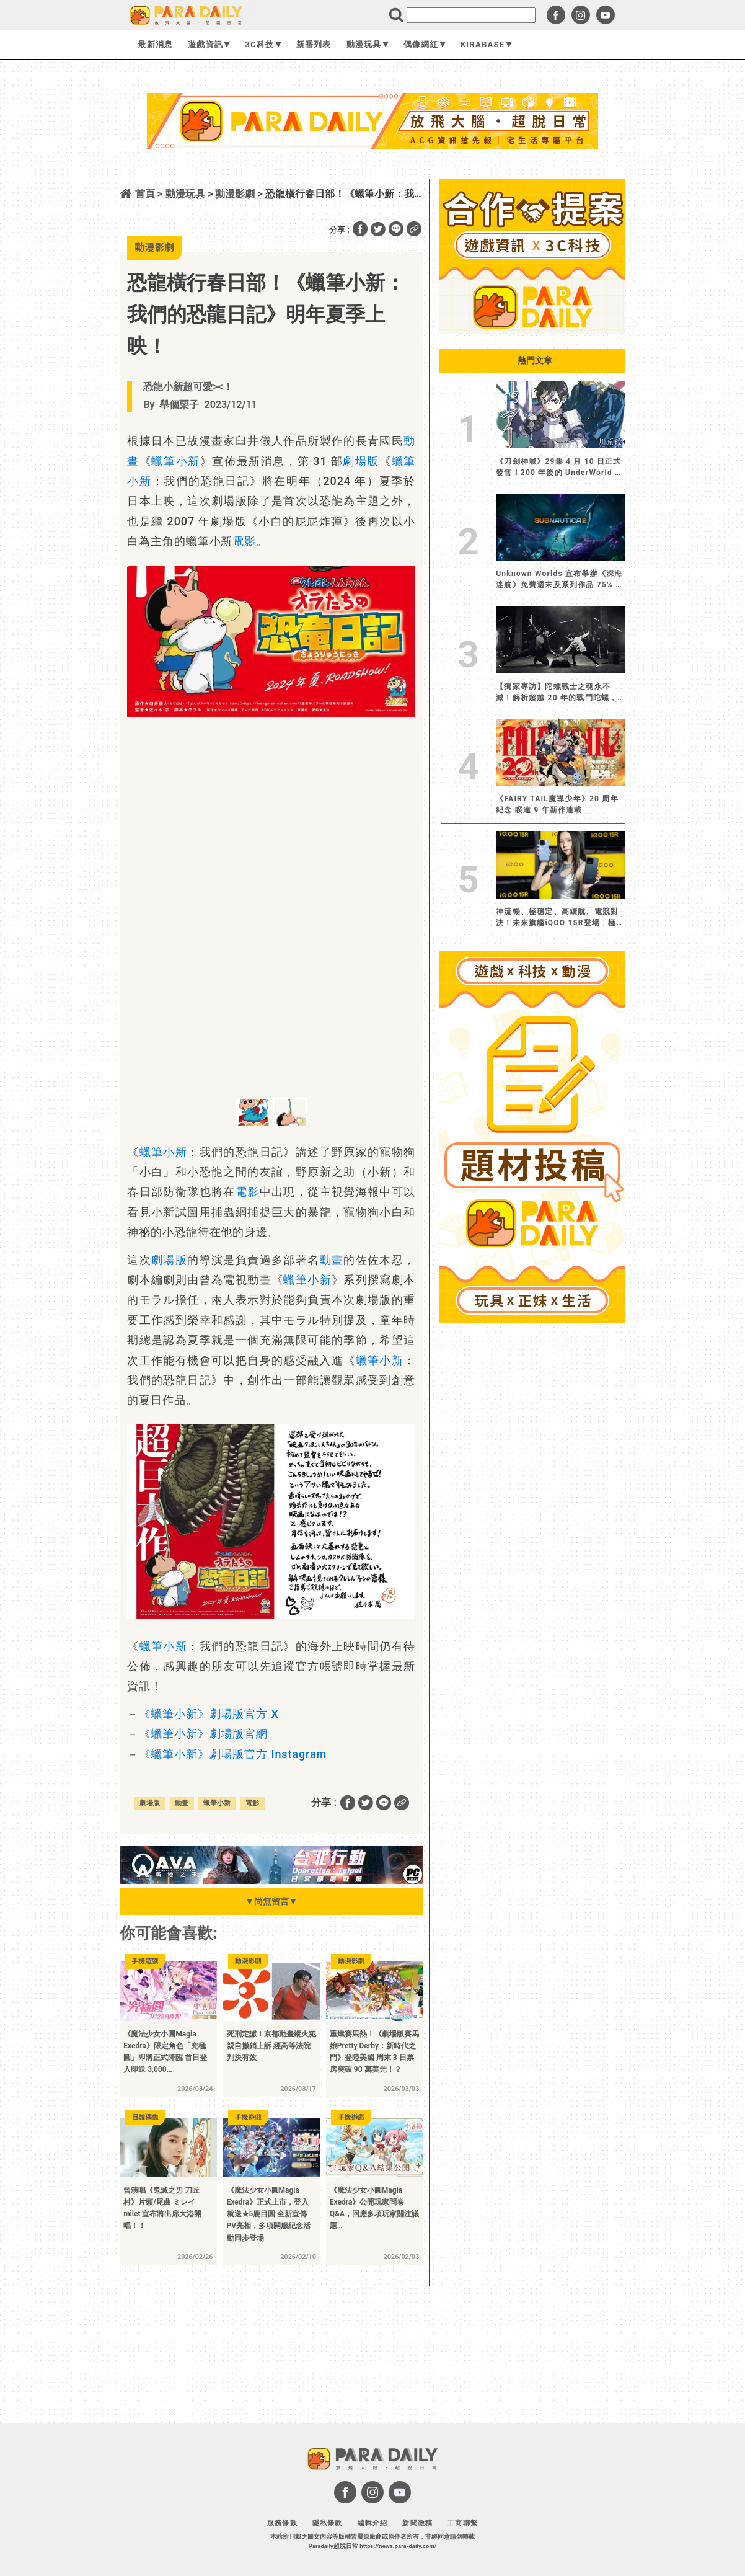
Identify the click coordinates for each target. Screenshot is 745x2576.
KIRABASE (486, 44)
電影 (244, 541)
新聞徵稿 (417, 2523)
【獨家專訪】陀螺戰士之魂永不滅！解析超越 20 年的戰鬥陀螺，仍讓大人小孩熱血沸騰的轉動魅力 (557, 692)
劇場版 (361, 461)
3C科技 (263, 44)
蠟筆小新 (175, 461)
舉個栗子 (179, 405)
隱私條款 (327, 2523)
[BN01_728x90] (271, 1880)
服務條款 (282, 2523)
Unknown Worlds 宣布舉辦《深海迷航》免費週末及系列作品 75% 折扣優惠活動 (560, 579)
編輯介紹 (373, 2523)
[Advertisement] (372, 182)
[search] (471, 14)
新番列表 (314, 44)
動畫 (332, 1259)
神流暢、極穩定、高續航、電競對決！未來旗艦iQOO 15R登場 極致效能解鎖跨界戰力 (560, 917)
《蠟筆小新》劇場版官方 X (209, 1713)
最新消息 (155, 44)
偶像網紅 (424, 44)
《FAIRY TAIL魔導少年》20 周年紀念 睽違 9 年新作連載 (557, 804)
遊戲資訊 (209, 44)
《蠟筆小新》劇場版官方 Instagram (233, 1754)
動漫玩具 (367, 44)
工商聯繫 (462, 2523)
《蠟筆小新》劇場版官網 (203, 1733)
